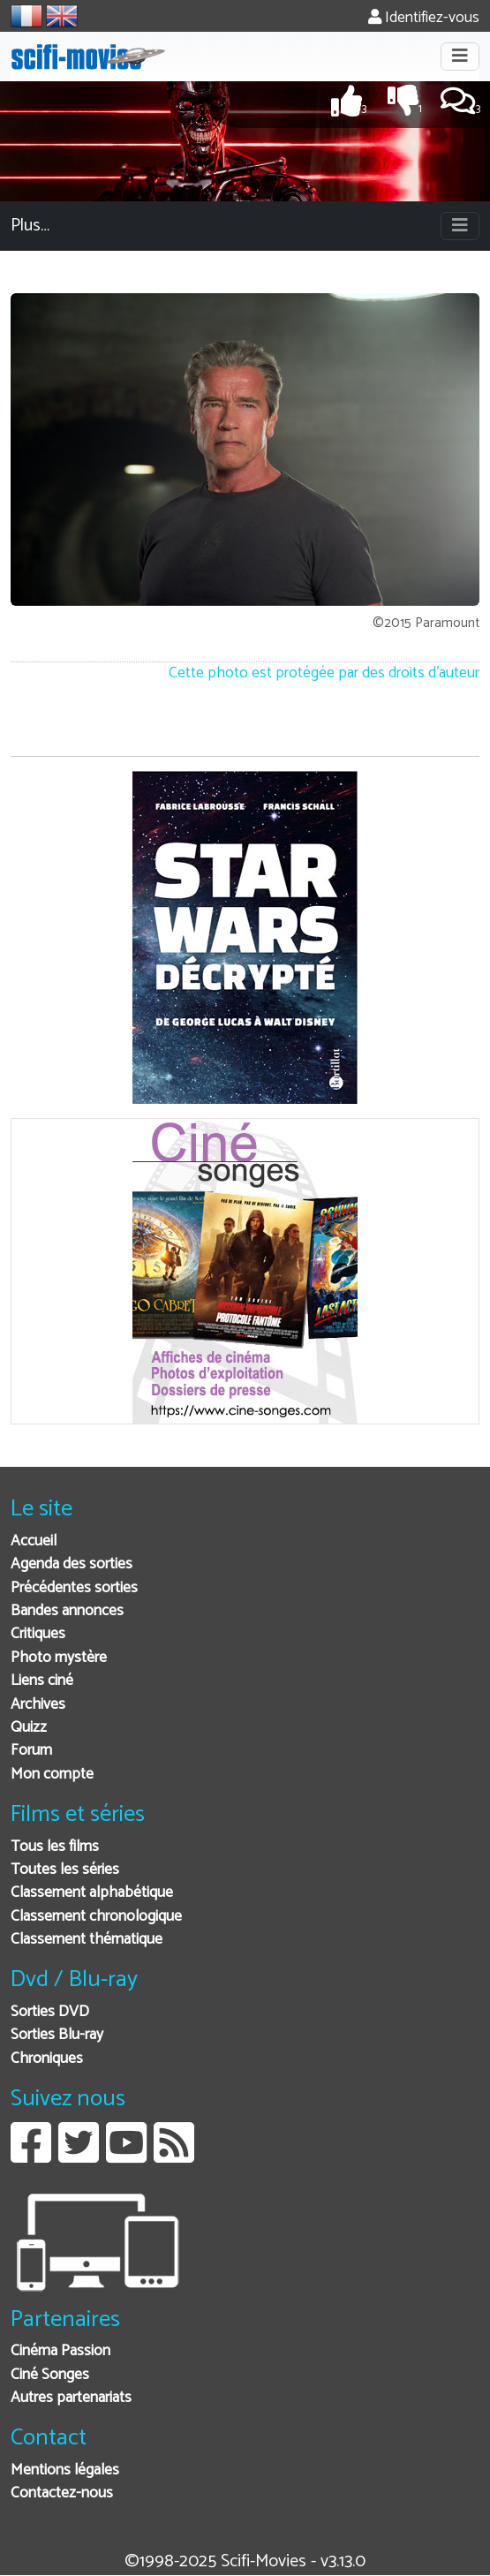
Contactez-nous (62, 2493)
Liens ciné (42, 1681)
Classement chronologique (96, 1917)
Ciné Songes (50, 2375)
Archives (38, 1705)
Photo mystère (59, 1658)
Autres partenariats (71, 2398)
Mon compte (52, 1774)
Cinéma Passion (60, 2351)
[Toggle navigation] (460, 56)
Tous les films (55, 1847)
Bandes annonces (67, 1611)
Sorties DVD (50, 2012)
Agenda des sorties (71, 1564)
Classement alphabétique (92, 1893)
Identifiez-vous (423, 18)
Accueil (34, 1541)
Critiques (38, 1634)
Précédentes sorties (74, 1588)
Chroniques (47, 2059)
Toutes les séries (65, 1870)
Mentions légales (65, 2470)
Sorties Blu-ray (57, 2035)
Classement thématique (86, 1940)
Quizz (29, 1728)
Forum (31, 1751)
